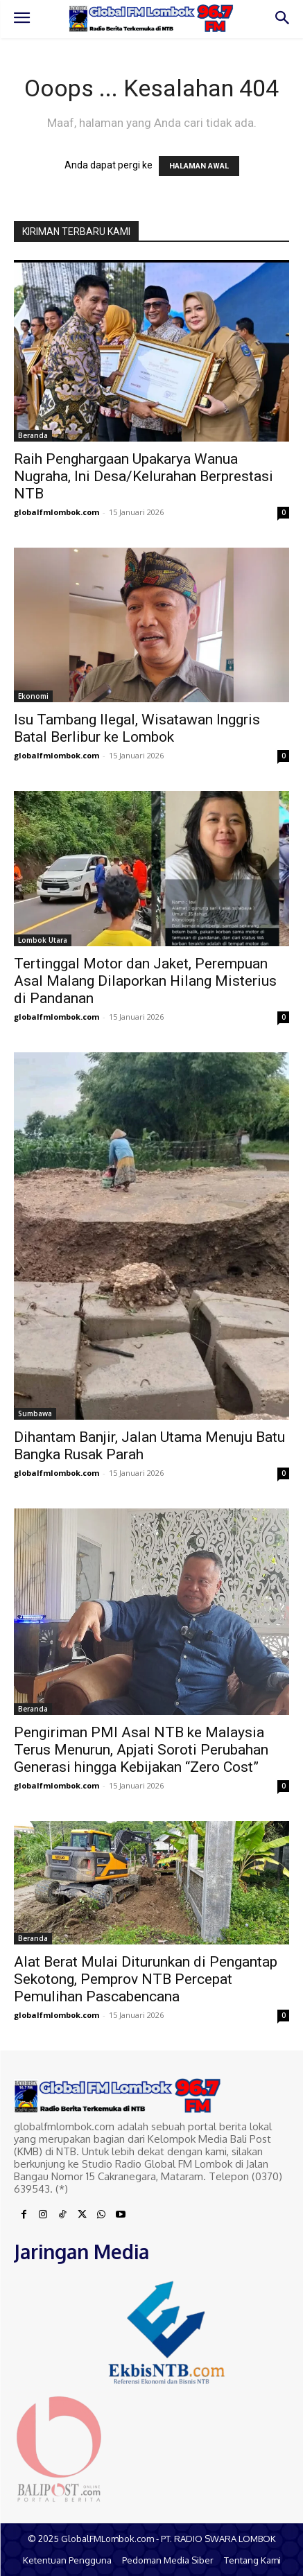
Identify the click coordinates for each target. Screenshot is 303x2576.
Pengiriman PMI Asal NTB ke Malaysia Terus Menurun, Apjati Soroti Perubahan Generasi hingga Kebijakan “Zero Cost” (141, 1749)
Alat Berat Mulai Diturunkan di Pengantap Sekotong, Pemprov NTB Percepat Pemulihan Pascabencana (145, 1979)
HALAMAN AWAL (199, 166)
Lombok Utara (42, 940)
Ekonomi (33, 696)
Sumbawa (35, 1413)
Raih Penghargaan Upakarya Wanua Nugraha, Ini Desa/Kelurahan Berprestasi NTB (143, 476)
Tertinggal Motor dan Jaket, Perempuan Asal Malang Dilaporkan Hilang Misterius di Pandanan (145, 981)
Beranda (33, 435)
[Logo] (151, 18)
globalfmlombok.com (56, 512)
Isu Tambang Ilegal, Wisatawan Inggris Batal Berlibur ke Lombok (137, 728)
